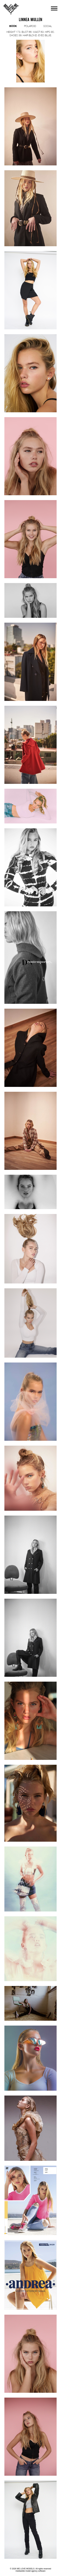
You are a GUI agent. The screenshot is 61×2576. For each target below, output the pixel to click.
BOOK (13, 25)
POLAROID (30, 26)
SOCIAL (47, 26)
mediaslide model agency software (30, 2571)
